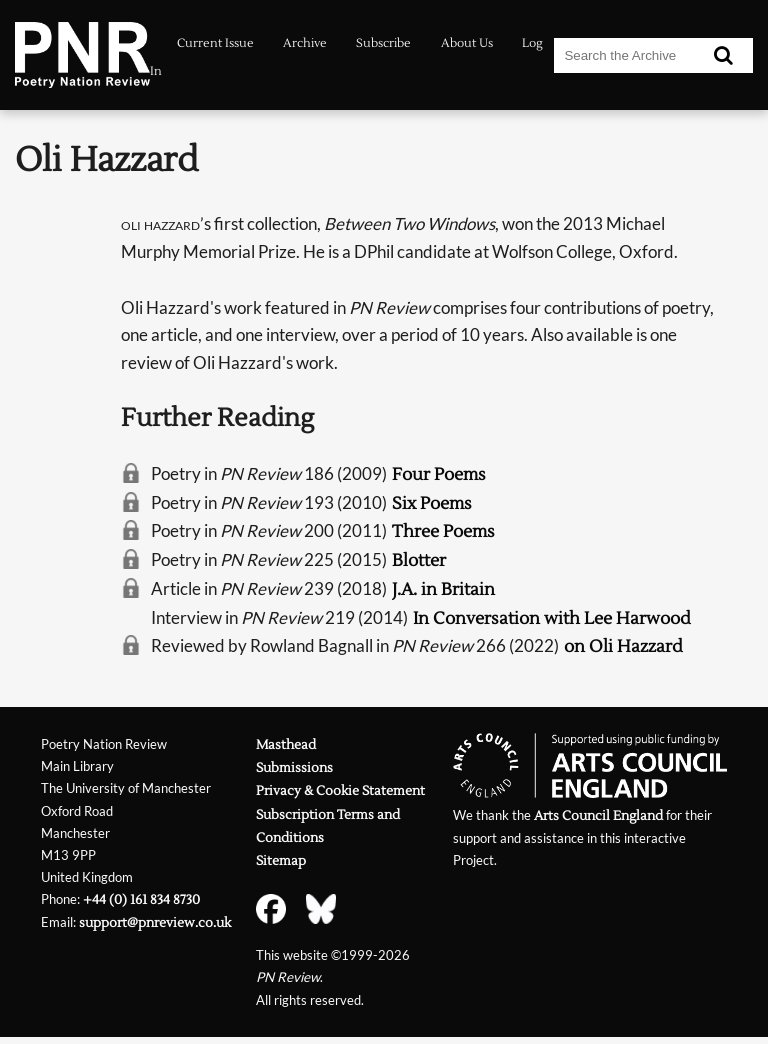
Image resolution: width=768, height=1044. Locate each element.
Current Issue (215, 43)
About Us (467, 43)
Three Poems (443, 531)
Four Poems (439, 474)
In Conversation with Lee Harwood (552, 618)
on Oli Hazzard (623, 646)
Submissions (294, 767)
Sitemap (281, 860)
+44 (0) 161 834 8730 (141, 899)
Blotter (419, 560)
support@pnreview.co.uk (155, 922)
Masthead (286, 744)
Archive (305, 43)
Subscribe (383, 43)
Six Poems (432, 503)
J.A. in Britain (443, 589)
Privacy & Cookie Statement (340, 790)
